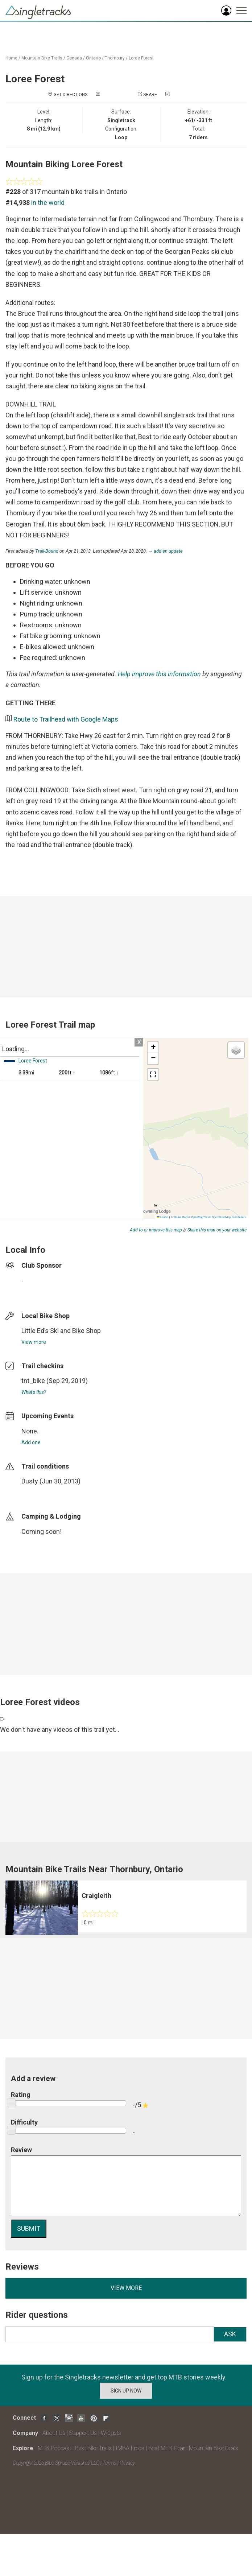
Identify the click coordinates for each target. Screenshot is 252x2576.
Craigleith (96, 1895)
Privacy (127, 2463)
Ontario (93, 58)
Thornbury (115, 58)
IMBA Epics (130, 2448)
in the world (48, 202)
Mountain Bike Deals (213, 2448)
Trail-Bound (46, 551)
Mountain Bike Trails (41, 58)
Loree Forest (141, 58)
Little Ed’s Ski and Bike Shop (61, 1330)
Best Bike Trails (93, 2448)
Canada (74, 58)
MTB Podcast (54, 2448)
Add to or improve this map (156, 1230)
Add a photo (115, 94)
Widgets (111, 2433)
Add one (31, 1442)
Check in (180, 94)
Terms (109, 2463)
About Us (53, 2433)
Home (11, 58)
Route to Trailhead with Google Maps (65, 719)
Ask (230, 2334)
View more (33, 1342)
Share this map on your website (217, 1230)
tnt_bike (33, 1380)
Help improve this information (159, 674)
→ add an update (165, 551)
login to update (38, 1492)
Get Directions (70, 94)
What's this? (33, 1392)
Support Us (83, 2433)
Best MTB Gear (166, 2448)
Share (150, 94)
